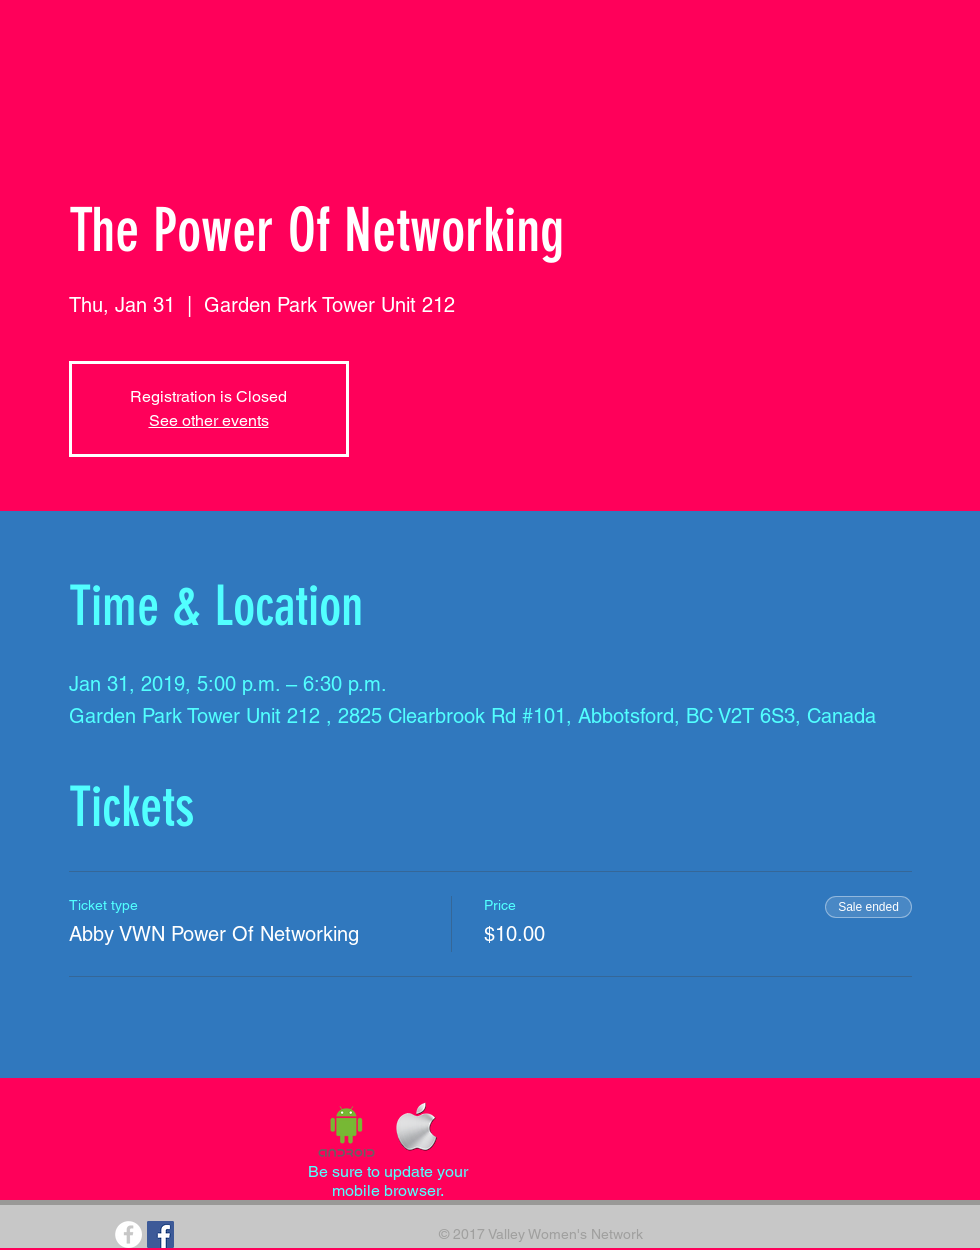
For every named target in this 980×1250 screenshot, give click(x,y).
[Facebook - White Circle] (128, 1234)
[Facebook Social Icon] (160, 1234)
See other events (209, 420)
